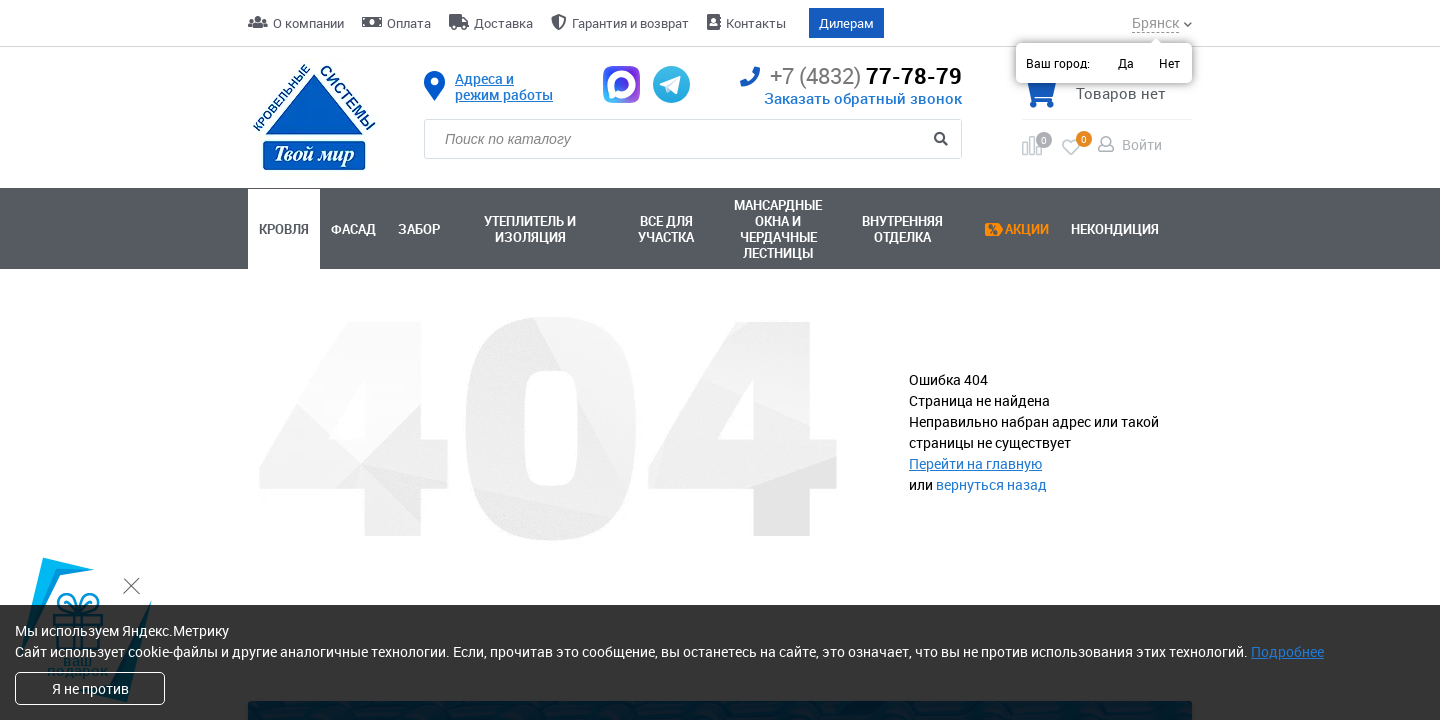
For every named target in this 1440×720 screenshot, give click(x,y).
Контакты (756, 23)
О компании (308, 23)
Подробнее (1287, 651)
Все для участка (666, 229)
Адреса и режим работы (504, 87)
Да (1126, 63)
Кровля (284, 229)
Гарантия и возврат (630, 23)
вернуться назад (991, 484)
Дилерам (846, 23)
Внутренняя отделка (902, 229)
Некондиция (1115, 229)
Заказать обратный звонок (863, 98)
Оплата (409, 23)
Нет (1169, 63)
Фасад (353, 229)
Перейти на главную (975, 463)
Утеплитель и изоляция (530, 229)
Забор (419, 229)
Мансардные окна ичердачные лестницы (778, 229)
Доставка (503, 23)
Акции (1027, 229)
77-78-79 (851, 76)
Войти (1142, 144)
